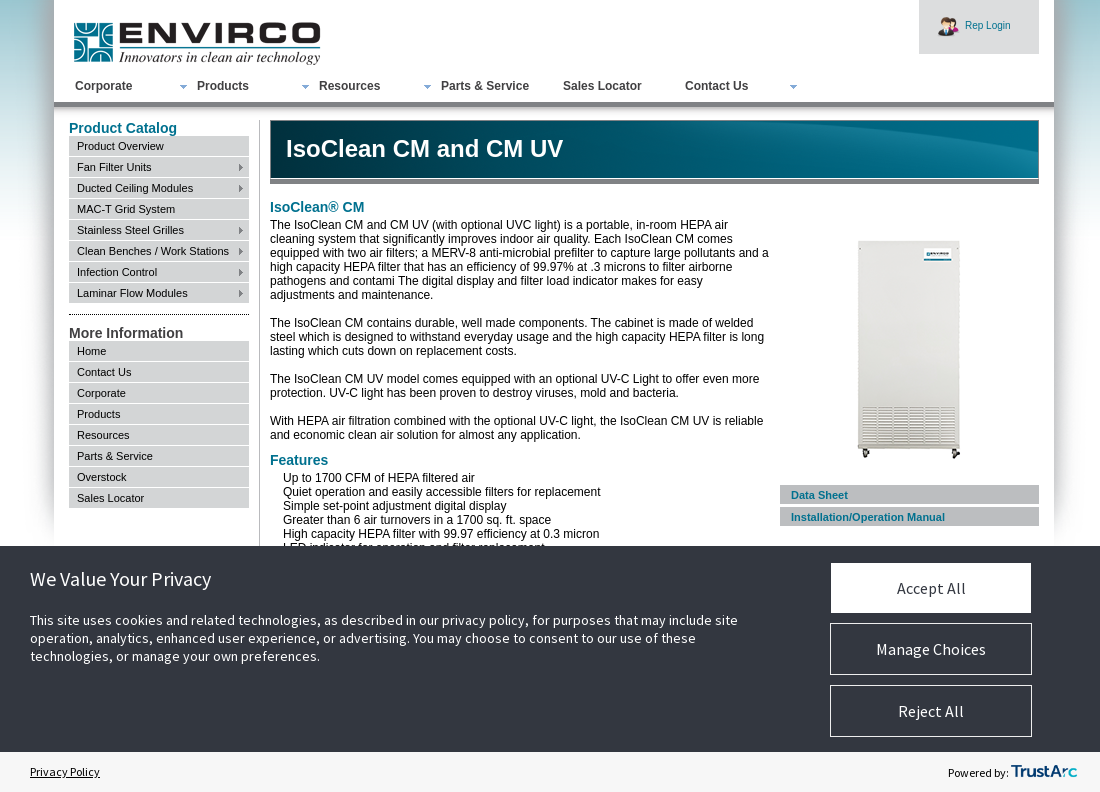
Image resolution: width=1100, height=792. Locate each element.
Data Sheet (819, 495)
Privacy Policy (65, 771)
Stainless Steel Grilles (130, 230)
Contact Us (716, 86)
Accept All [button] (931, 588)
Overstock (102, 477)
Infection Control (117, 272)
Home (91, 351)
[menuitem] (437, 86)
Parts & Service (485, 86)
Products (223, 86)
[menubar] (420, 86)
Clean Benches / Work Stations (153, 251)
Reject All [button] (931, 711)
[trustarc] (1044, 772)
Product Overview (120, 146)
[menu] (159, 220)
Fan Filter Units (114, 167)
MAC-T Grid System (126, 209)
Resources (349, 86)
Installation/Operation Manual (868, 517)
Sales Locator (602, 86)
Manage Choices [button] (931, 649)
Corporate (103, 86)
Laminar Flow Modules (132, 293)
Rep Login (988, 25)
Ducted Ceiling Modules (135, 188)
